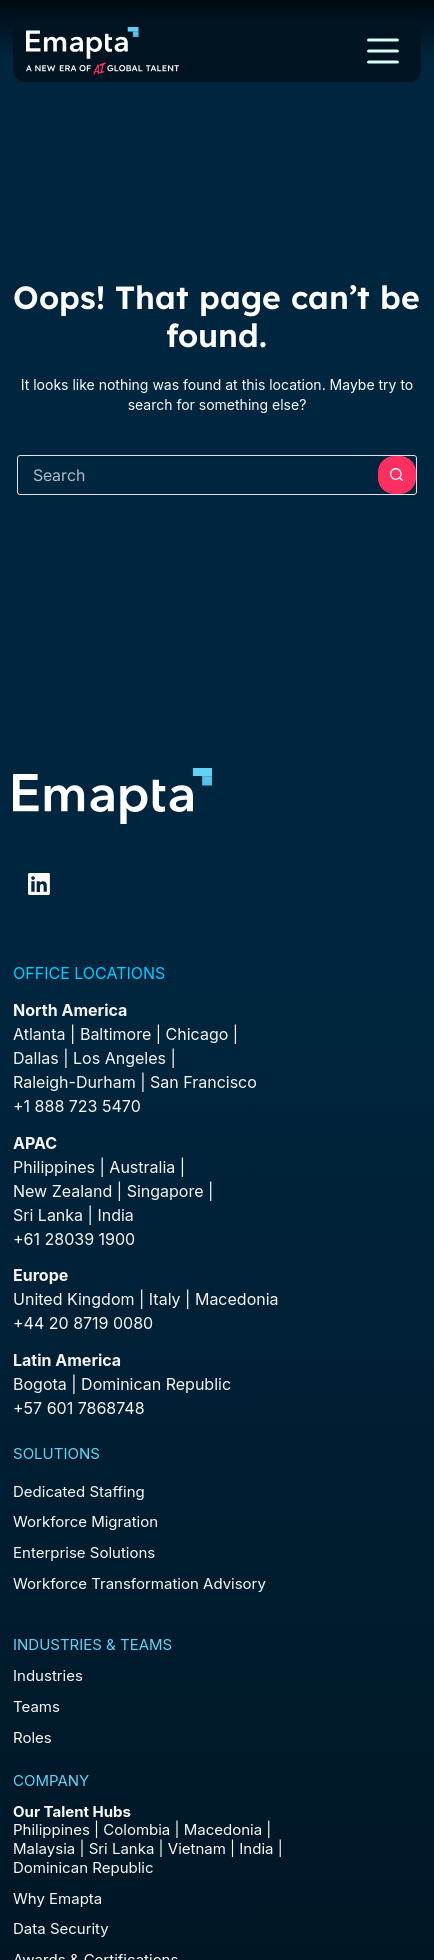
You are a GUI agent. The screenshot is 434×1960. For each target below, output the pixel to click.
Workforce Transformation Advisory (139, 1583)
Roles (32, 1737)
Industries (48, 1675)
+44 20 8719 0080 (83, 1323)
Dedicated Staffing (79, 1491)
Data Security (61, 1928)
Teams (36, 1706)
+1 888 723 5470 (77, 1106)
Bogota (40, 1384)
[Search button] (397, 475)
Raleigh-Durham (74, 1082)
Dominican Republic (83, 1867)
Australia (142, 1167)
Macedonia (237, 1299)
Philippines (54, 1167)
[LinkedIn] (39, 884)
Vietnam (197, 1848)
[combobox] (198, 475)
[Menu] (383, 51)
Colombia (136, 1829)
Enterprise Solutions (84, 1552)
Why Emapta (57, 1898)
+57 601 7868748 (79, 1408)
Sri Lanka (48, 1215)
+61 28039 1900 (74, 1239)
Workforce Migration (85, 1521)
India (256, 1848)
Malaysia (44, 1848)
